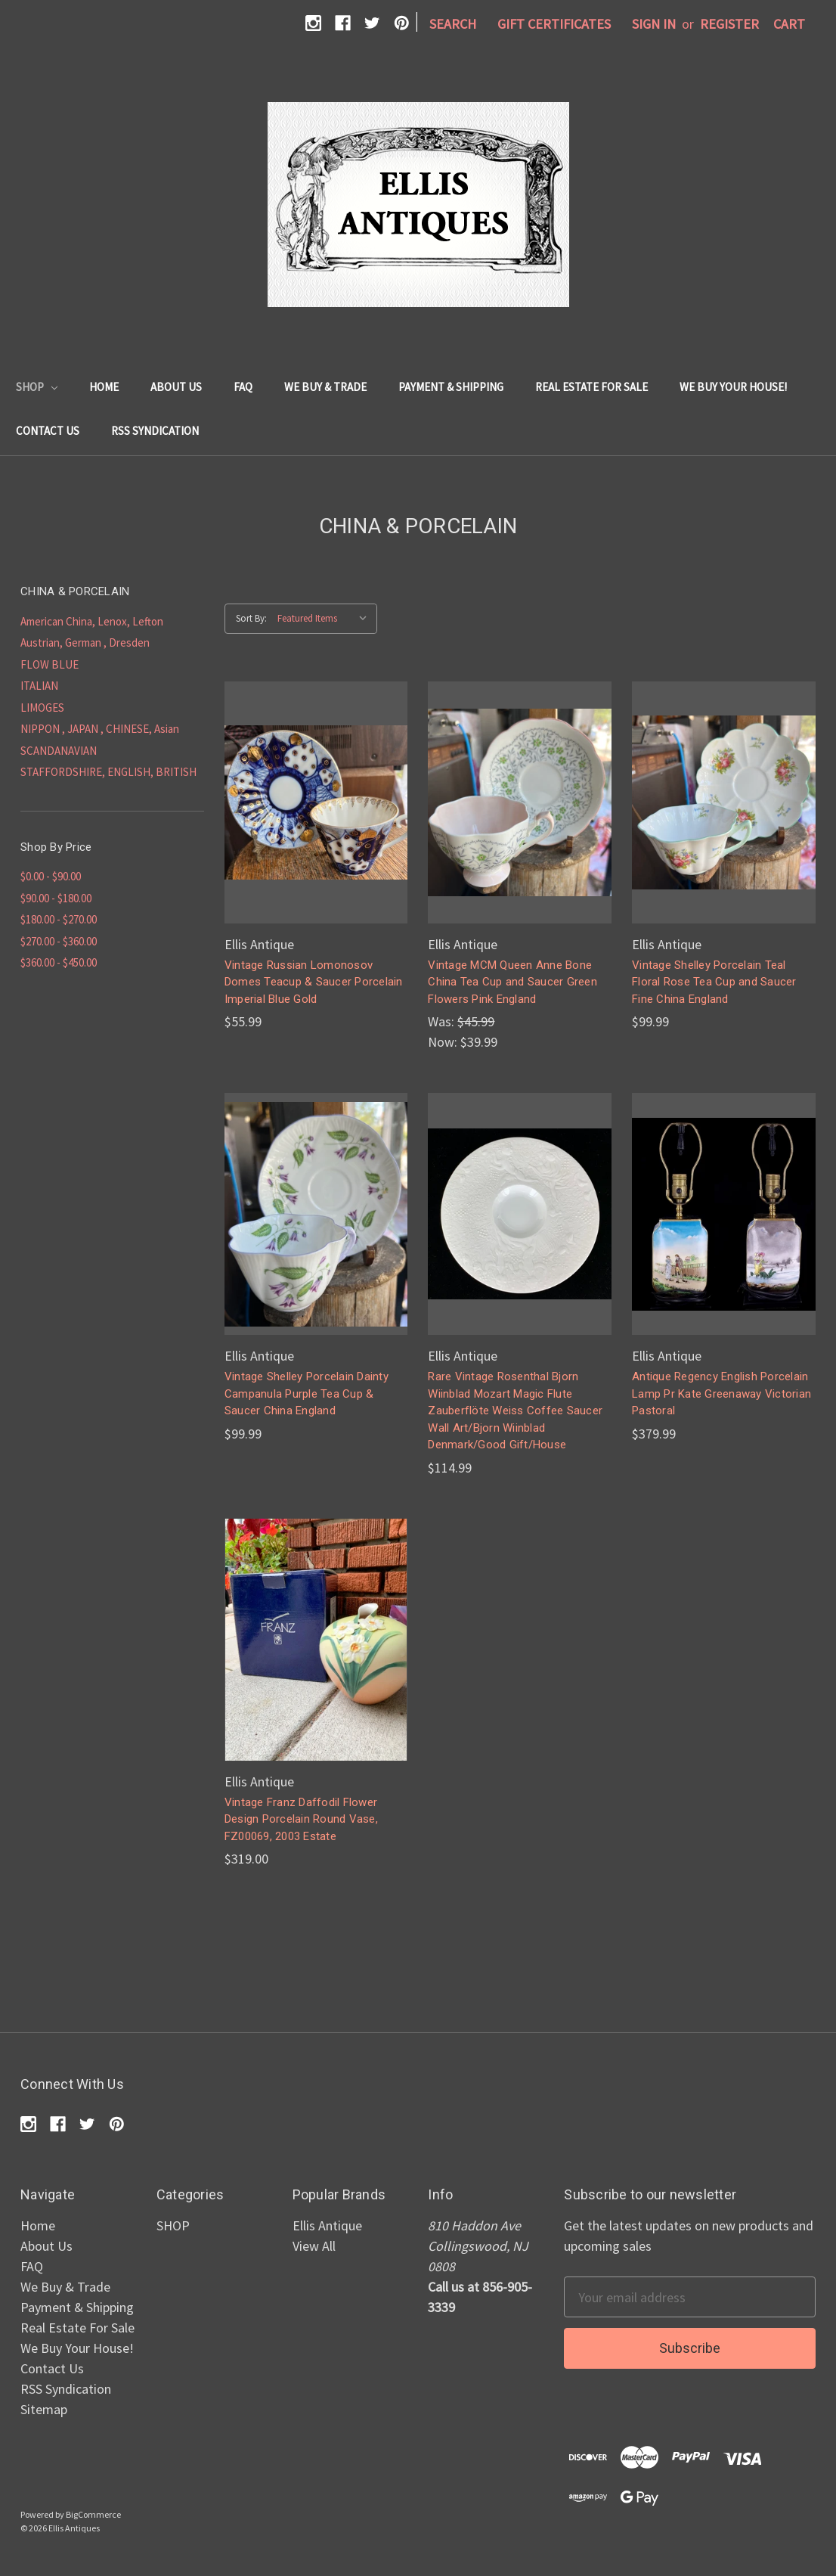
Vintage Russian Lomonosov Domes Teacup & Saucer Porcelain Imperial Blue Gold (313, 982)
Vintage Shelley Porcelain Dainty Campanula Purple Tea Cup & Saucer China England (306, 1393)
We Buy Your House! (733, 387)
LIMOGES (42, 707)
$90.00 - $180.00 (55, 898)
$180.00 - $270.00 (58, 919)
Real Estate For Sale (591, 387)
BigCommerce (93, 2514)
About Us (176, 387)
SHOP (36, 387)
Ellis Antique (327, 2225)
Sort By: (251, 618)
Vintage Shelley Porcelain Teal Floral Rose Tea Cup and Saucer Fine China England (714, 982)
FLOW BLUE (49, 664)
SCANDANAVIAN (58, 750)
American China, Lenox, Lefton (91, 621)
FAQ (243, 387)
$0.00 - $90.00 (50, 876)
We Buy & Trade (325, 387)
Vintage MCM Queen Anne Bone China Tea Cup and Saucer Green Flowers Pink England (512, 982)
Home (104, 387)
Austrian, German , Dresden (85, 642)
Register (729, 24)
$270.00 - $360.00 (58, 941)
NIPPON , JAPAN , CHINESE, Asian (99, 729)
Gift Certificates (554, 24)
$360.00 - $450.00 (58, 962)
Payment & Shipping (450, 387)
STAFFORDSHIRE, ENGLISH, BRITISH (108, 772)
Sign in (654, 24)
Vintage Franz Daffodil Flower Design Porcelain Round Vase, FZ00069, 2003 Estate (301, 1819)
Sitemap (43, 2409)
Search (452, 24)
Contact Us (47, 431)
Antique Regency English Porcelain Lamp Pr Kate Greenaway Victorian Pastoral (721, 1393)
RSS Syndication (155, 431)
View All (314, 2246)
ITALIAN (39, 685)
